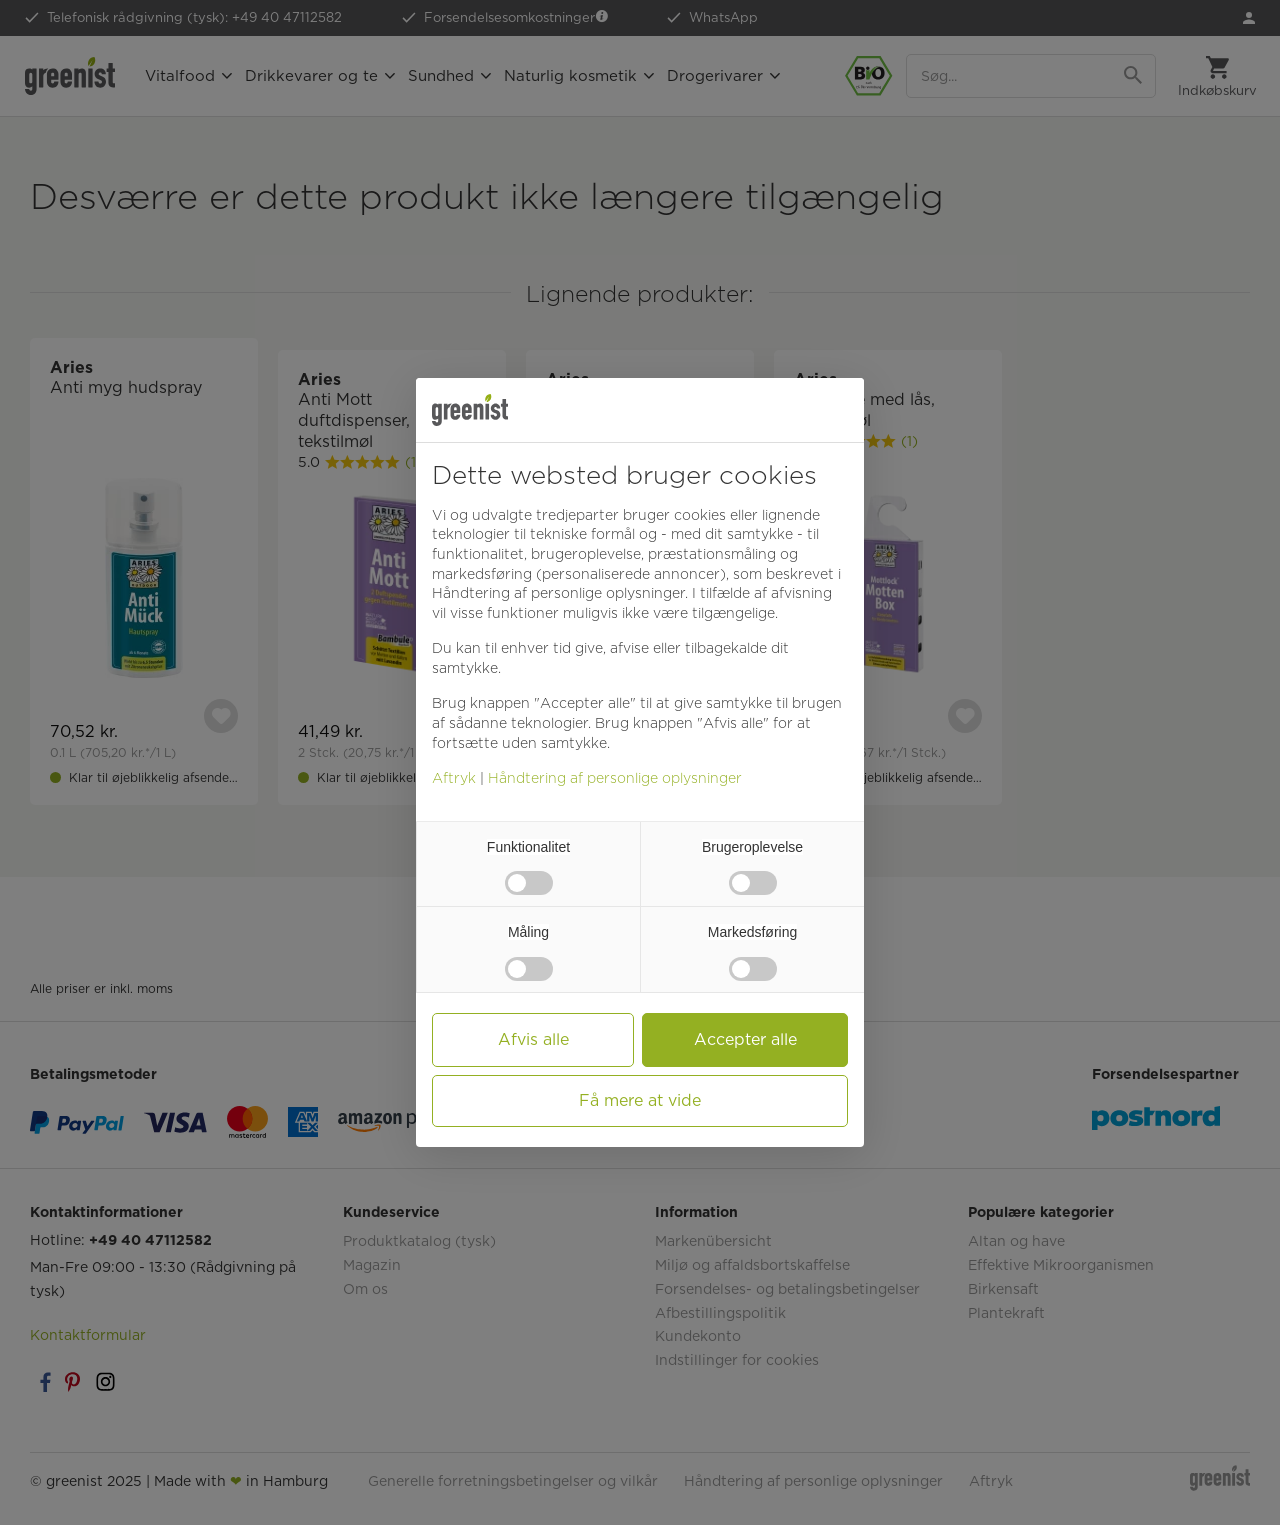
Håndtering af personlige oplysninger (615, 778)
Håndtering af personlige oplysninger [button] (558, 593)
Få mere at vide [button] (640, 1100)
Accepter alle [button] (745, 1039)
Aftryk (454, 778)
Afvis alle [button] (533, 1039)
